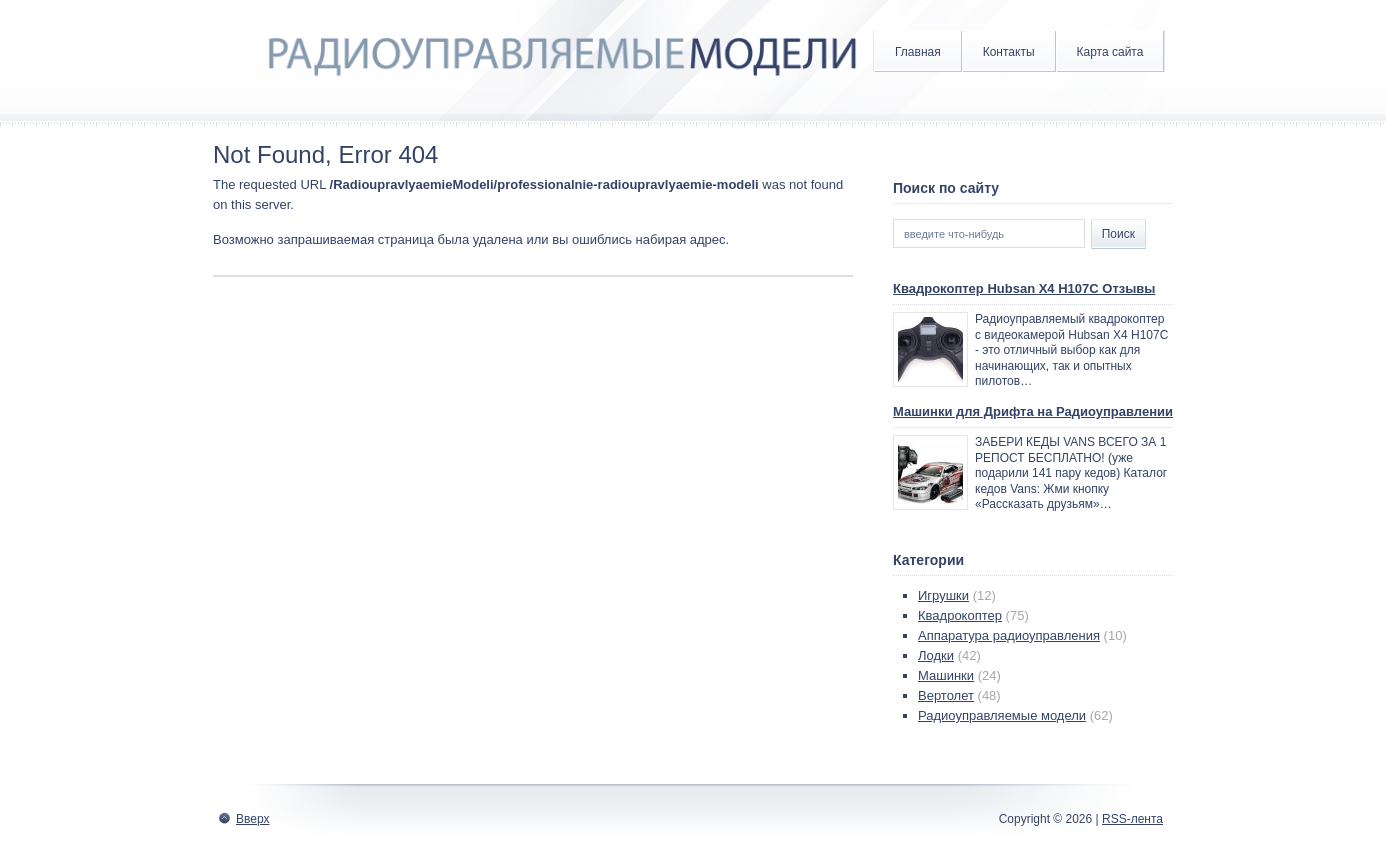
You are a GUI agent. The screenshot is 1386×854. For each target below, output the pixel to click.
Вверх (252, 819)
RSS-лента (1132, 819)
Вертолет (946, 695)
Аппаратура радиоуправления (1009, 635)
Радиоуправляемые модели (1002, 715)
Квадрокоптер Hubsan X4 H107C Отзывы (1024, 288)
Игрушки (943, 595)
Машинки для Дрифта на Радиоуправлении (1033, 411)
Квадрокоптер (960, 615)
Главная (918, 52)
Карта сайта (1110, 52)
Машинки (946, 675)
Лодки (936, 655)
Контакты (1009, 52)
